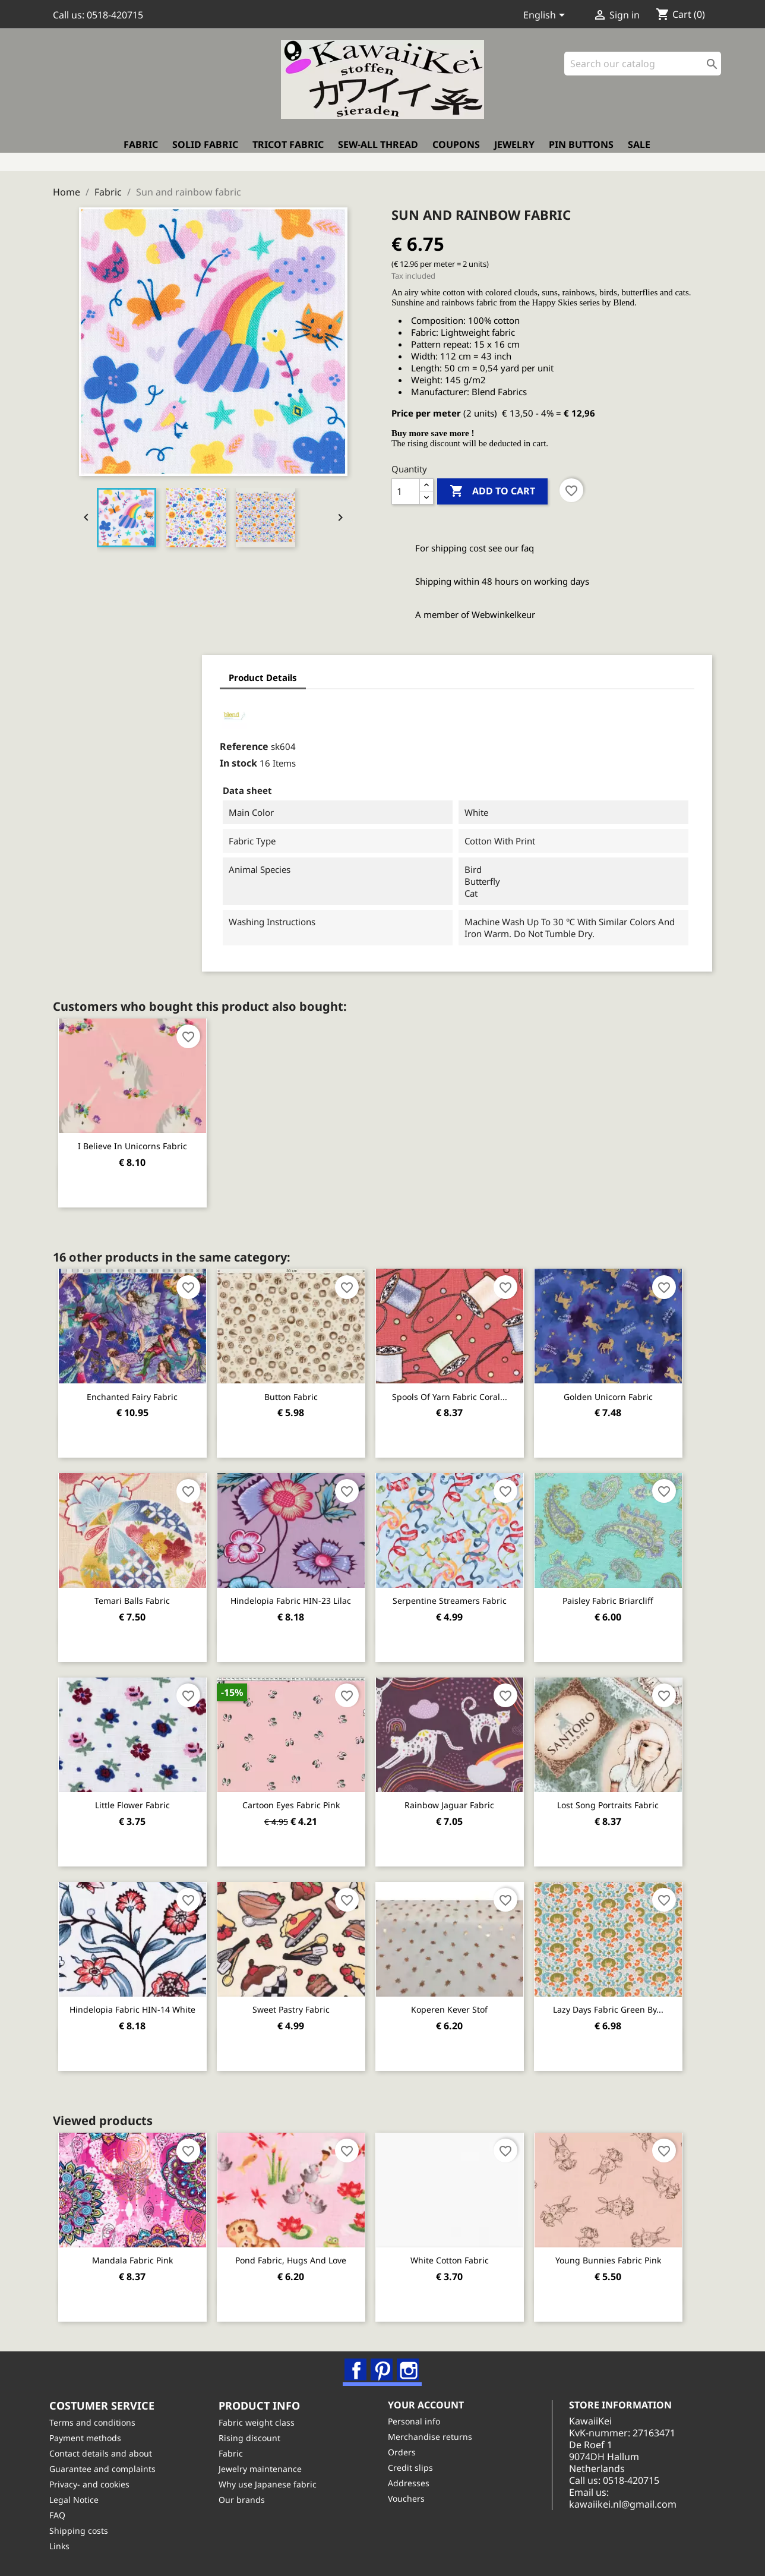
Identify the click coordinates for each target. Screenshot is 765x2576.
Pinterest (383, 2363)
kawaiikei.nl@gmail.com (635, 2503)
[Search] (642, 71)
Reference (112, 741)
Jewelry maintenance (263, 2468)
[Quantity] (405, 486)
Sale (639, 152)
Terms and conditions (96, 2421)
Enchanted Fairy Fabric (135, 1390)
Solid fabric (205, 152)
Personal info (417, 2420)
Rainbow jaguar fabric (463, 1797)
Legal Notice (77, 2499)
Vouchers (409, 2498)
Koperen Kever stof (463, 2001)
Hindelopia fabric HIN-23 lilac (299, 1594)
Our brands (245, 2499)
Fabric (141, 152)
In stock (107, 758)
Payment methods (89, 2437)
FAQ (61, 2514)
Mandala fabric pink (134, 2251)
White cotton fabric (462, 2251)
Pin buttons (581, 152)
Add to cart (492, 486)
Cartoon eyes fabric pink (298, 1797)
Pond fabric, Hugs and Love (299, 2251)
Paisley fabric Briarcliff (626, 1594)
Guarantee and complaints (106, 2468)
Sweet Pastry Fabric (298, 2001)
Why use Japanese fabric (271, 2483)
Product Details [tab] (131, 672)
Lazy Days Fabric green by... (626, 2001)
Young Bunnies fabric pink (626, 2251)
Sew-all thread (378, 152)
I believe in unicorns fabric (134, 1140)
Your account (429, 2404)
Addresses (412, 2482)
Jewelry (514, 152)
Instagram (409, 2363)
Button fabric (298, 1390)
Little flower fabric (134, 1797)
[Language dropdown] (546, 16)
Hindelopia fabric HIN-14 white (135, 2001)
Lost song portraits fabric (627, 1797)
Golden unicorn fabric (626, 1390)
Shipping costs (82, 2530)
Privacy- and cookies (93, 2483)
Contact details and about (104, 2452)
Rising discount (253, 2437)
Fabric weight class (260, 2421)
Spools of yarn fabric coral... (462, 1390)
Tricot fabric (288, 152)
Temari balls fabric (135, 1594)
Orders (405, 2451)
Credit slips (414, 2467)
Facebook (357, 2363)
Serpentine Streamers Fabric (463, 1594)
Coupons (456, 152)
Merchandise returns (433, 2436)
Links (63, 2545)
